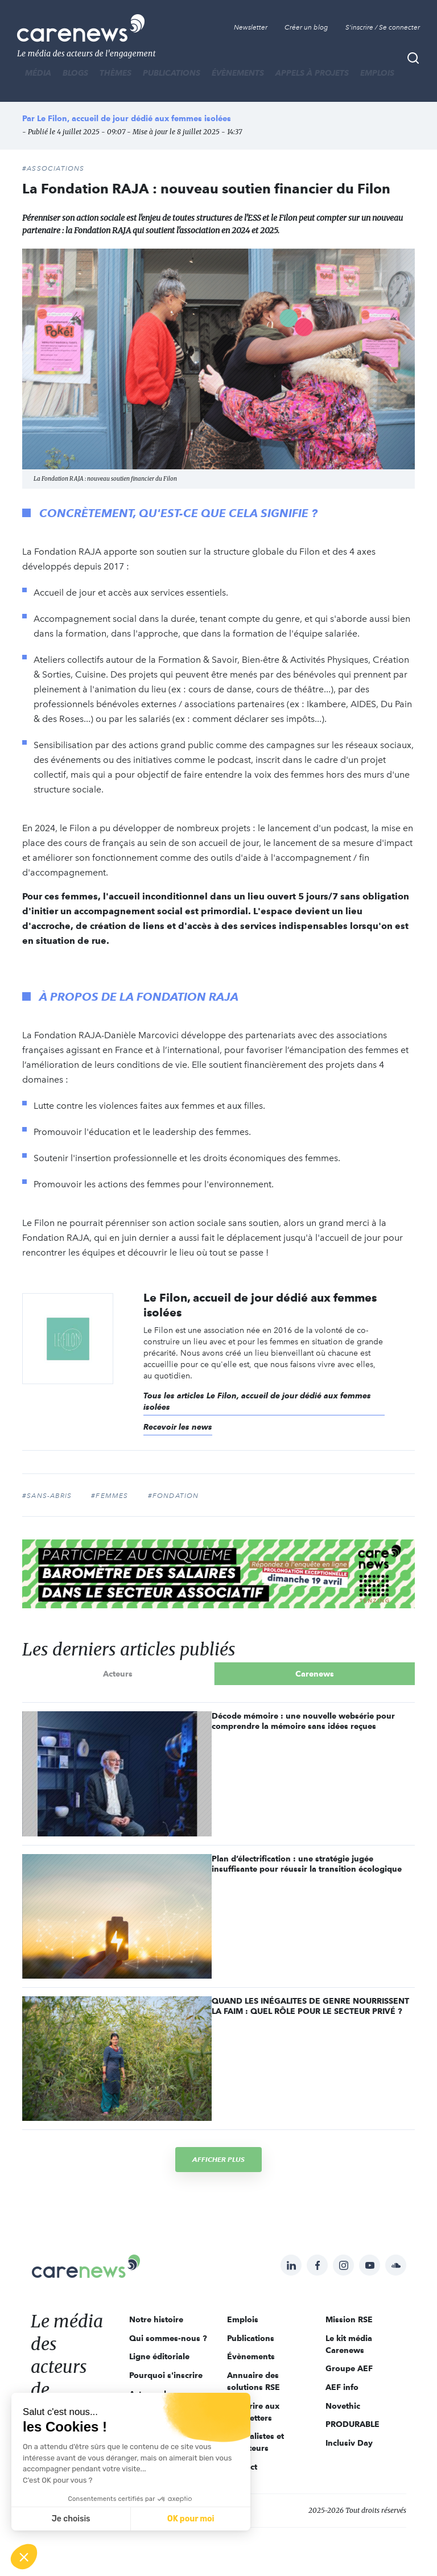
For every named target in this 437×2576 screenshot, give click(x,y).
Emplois (377, 72)
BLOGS (75, 72)
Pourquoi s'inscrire (166, 2375)
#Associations (53, 168)
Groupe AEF (349, 2368)
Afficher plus (218, 2159)
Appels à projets (312, 72)
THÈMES (115, 72)
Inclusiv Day (349, 2442)
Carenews (314, 1673)
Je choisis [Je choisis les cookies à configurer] (71, 2519)
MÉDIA (38, 72)
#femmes (109, 1496)
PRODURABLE (352, 2424)
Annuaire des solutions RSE (253, 2381)
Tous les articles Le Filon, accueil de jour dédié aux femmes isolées (257, 1401)
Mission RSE (349, 2319)
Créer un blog (306, 27)
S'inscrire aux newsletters (253, 2411)
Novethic (342, 2405)
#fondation (173, 1496)
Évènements (238, 72)
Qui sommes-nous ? (168, 2338)
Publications (171, 72)
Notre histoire (156, 2319)
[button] (24, 2556)
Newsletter (250, 27)
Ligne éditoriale (159, 2356)
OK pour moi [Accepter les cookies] (191, 2519)
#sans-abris (47, 1496)
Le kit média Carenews (348, 2344)
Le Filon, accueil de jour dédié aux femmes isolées (134, 118)
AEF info (341, 2387)
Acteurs (118, 1673)
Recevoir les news (177, 1426)
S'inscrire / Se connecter (382, 27)
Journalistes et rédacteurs (255, 2442)
